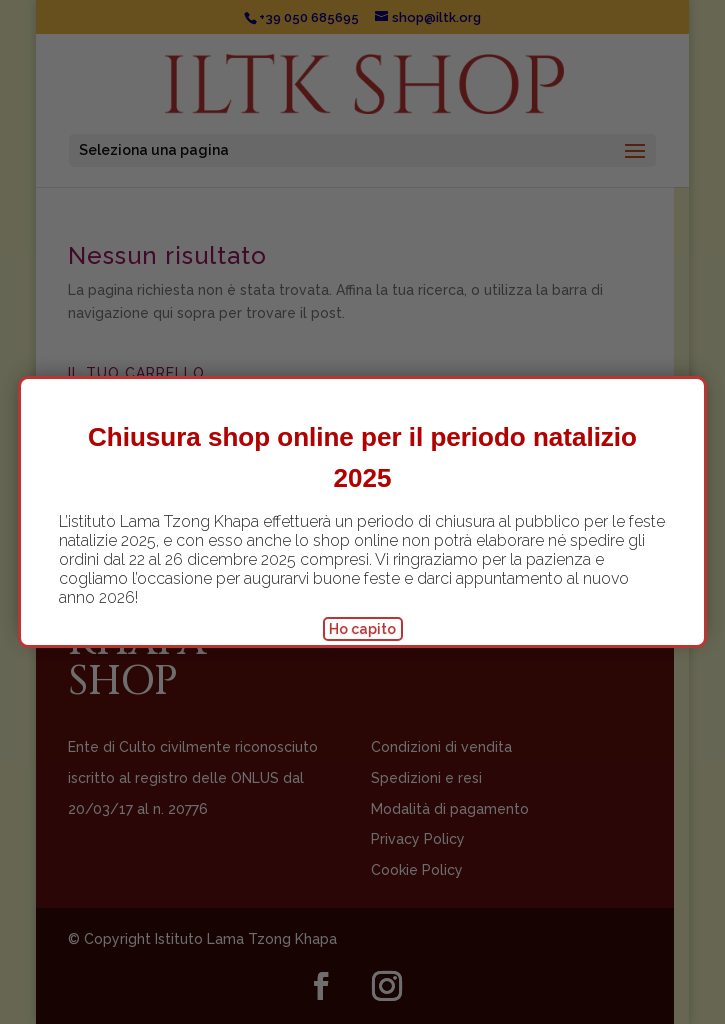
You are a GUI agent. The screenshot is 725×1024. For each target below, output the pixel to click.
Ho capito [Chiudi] (362, 629)
